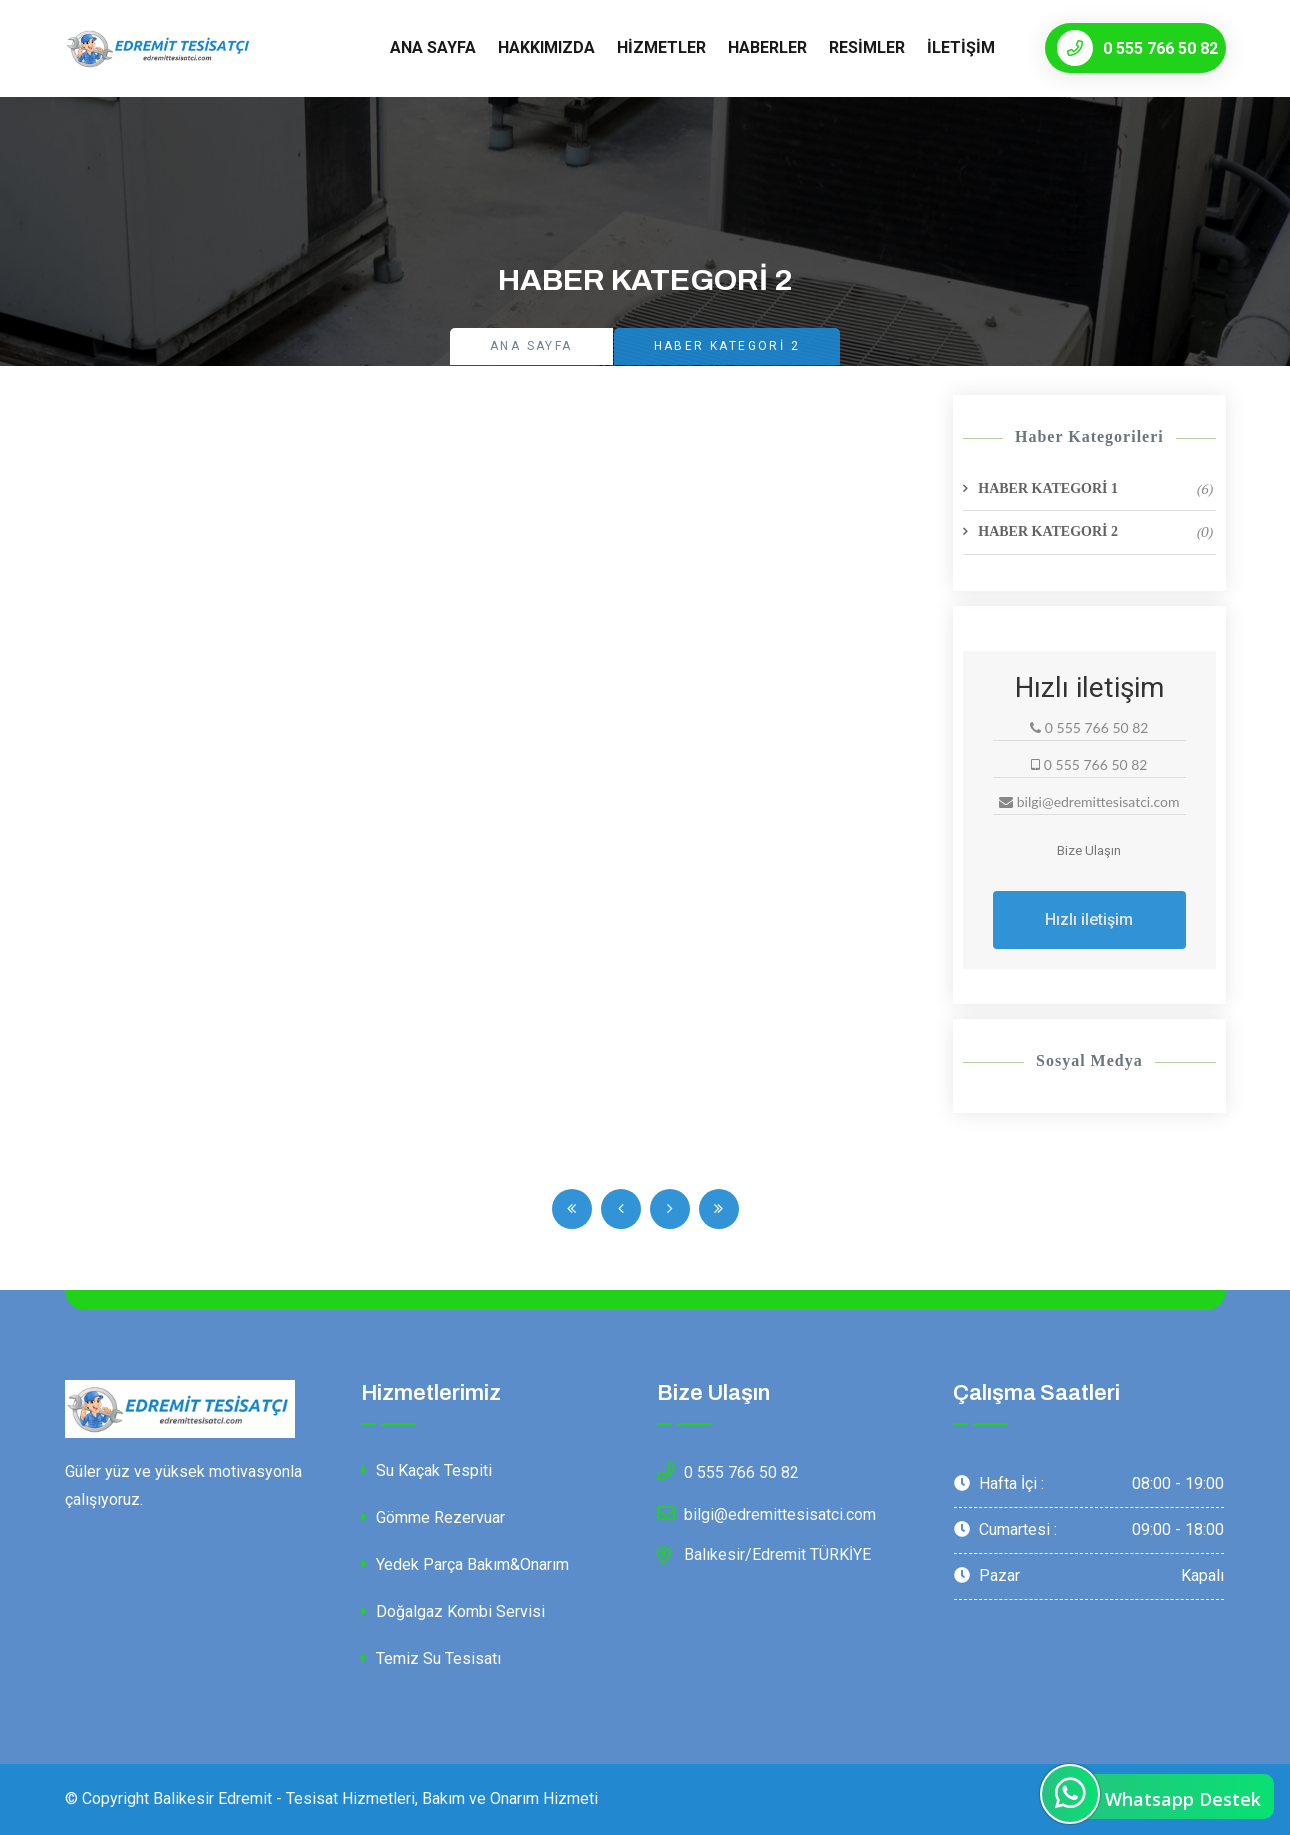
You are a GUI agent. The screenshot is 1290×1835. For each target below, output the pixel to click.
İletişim (961, 47)
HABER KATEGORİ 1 (1095, 489)
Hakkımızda (546, 47)
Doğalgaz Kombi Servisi (453, 1611)
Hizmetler (661, 47)
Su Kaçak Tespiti (426, 1470)
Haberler (767, 47)
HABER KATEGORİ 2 (1095, 532)
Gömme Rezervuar (433, 1517)
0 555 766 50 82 (1137, 48)
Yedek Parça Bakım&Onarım (465, 1564)
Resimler (867, 47)
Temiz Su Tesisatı (431, 1658)
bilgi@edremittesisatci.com (766, 1513)
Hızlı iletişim (1089, 919)
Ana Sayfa (433, 47)
